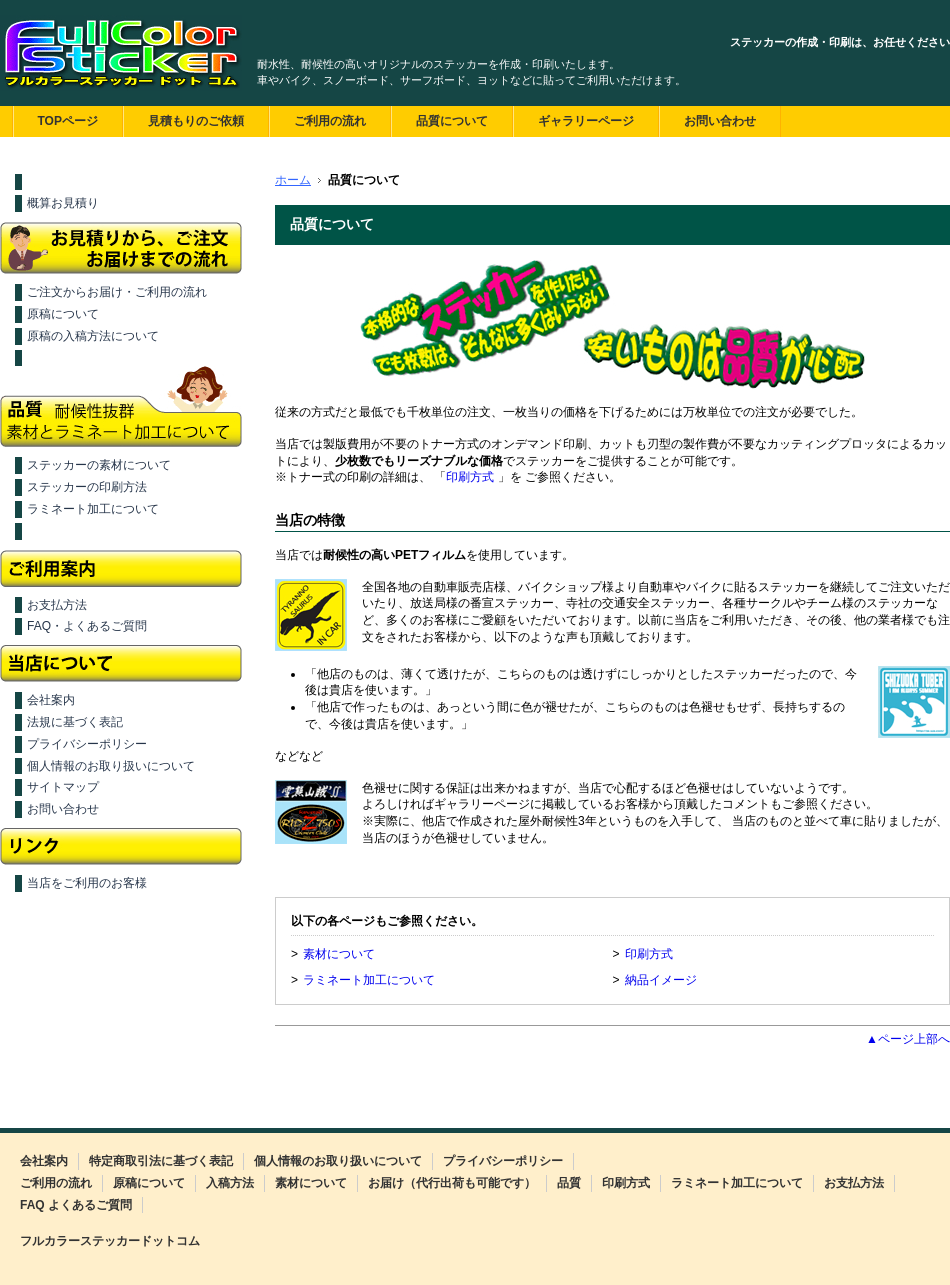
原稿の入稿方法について (93, 336)
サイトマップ (63, 787)
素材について (339, 954)
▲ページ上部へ (908, 1039)
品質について (452, 121)
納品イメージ (661, 980)
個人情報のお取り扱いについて (111, 766)
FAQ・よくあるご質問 (87, 626)
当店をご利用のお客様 (87, 883)
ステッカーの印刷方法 (87, 487)
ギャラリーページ (586, 121)
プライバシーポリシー (87, 744)
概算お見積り (63, 203)
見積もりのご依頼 (196, 121)
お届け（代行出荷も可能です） (452, 1183)
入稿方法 (230, 1183)
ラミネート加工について (93, 509)
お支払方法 (57, 605)
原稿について (63, 314)
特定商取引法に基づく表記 (161, 1161)
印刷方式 (470, 477)
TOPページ (68, 121)
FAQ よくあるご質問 (76, 1205)
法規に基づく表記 (75, 722)
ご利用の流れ (330, 121)
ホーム (293, 180)
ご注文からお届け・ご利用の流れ (117, 292)
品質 (569, 1183)
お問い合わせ (720, 121)
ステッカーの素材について (99, 465)
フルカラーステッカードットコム (110, 1241)
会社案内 (51, 700)
